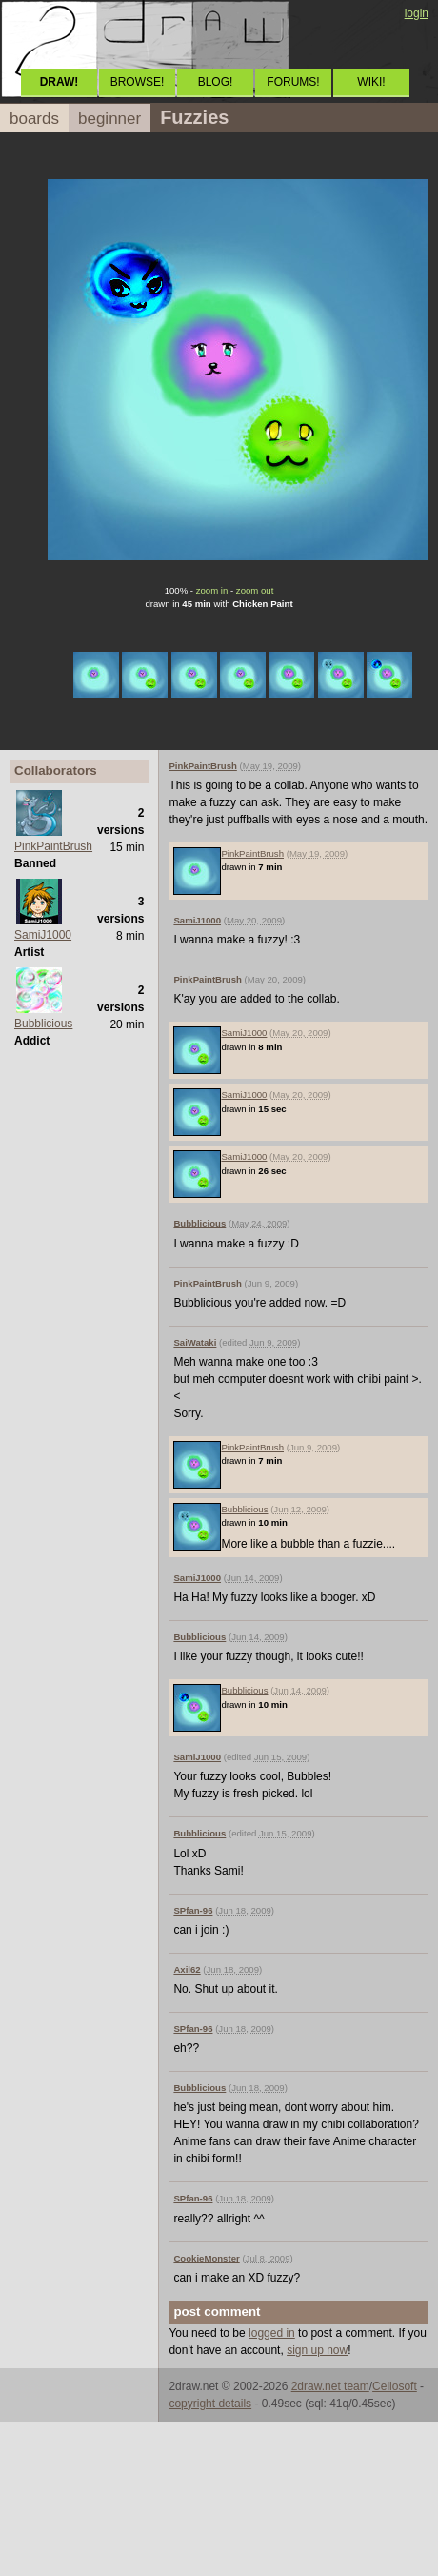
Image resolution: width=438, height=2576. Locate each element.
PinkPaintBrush (53, 846)
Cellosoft (394, 2386)
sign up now (317, 2350)
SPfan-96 (192, 1910)
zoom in (212, 590)
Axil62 (186, 1969)
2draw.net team (330, 2386)
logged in (272, 2333)
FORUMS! (293, 82)
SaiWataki (194, 1342)
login (416, 13)
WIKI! (371, 82)
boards (34, 119)
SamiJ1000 (42, 935)
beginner (109, 119)
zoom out (254, 590)
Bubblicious (43, 1023)
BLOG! (215, 82)
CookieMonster (206, 2258)
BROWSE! (137, 82)
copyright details (210, 2403)
